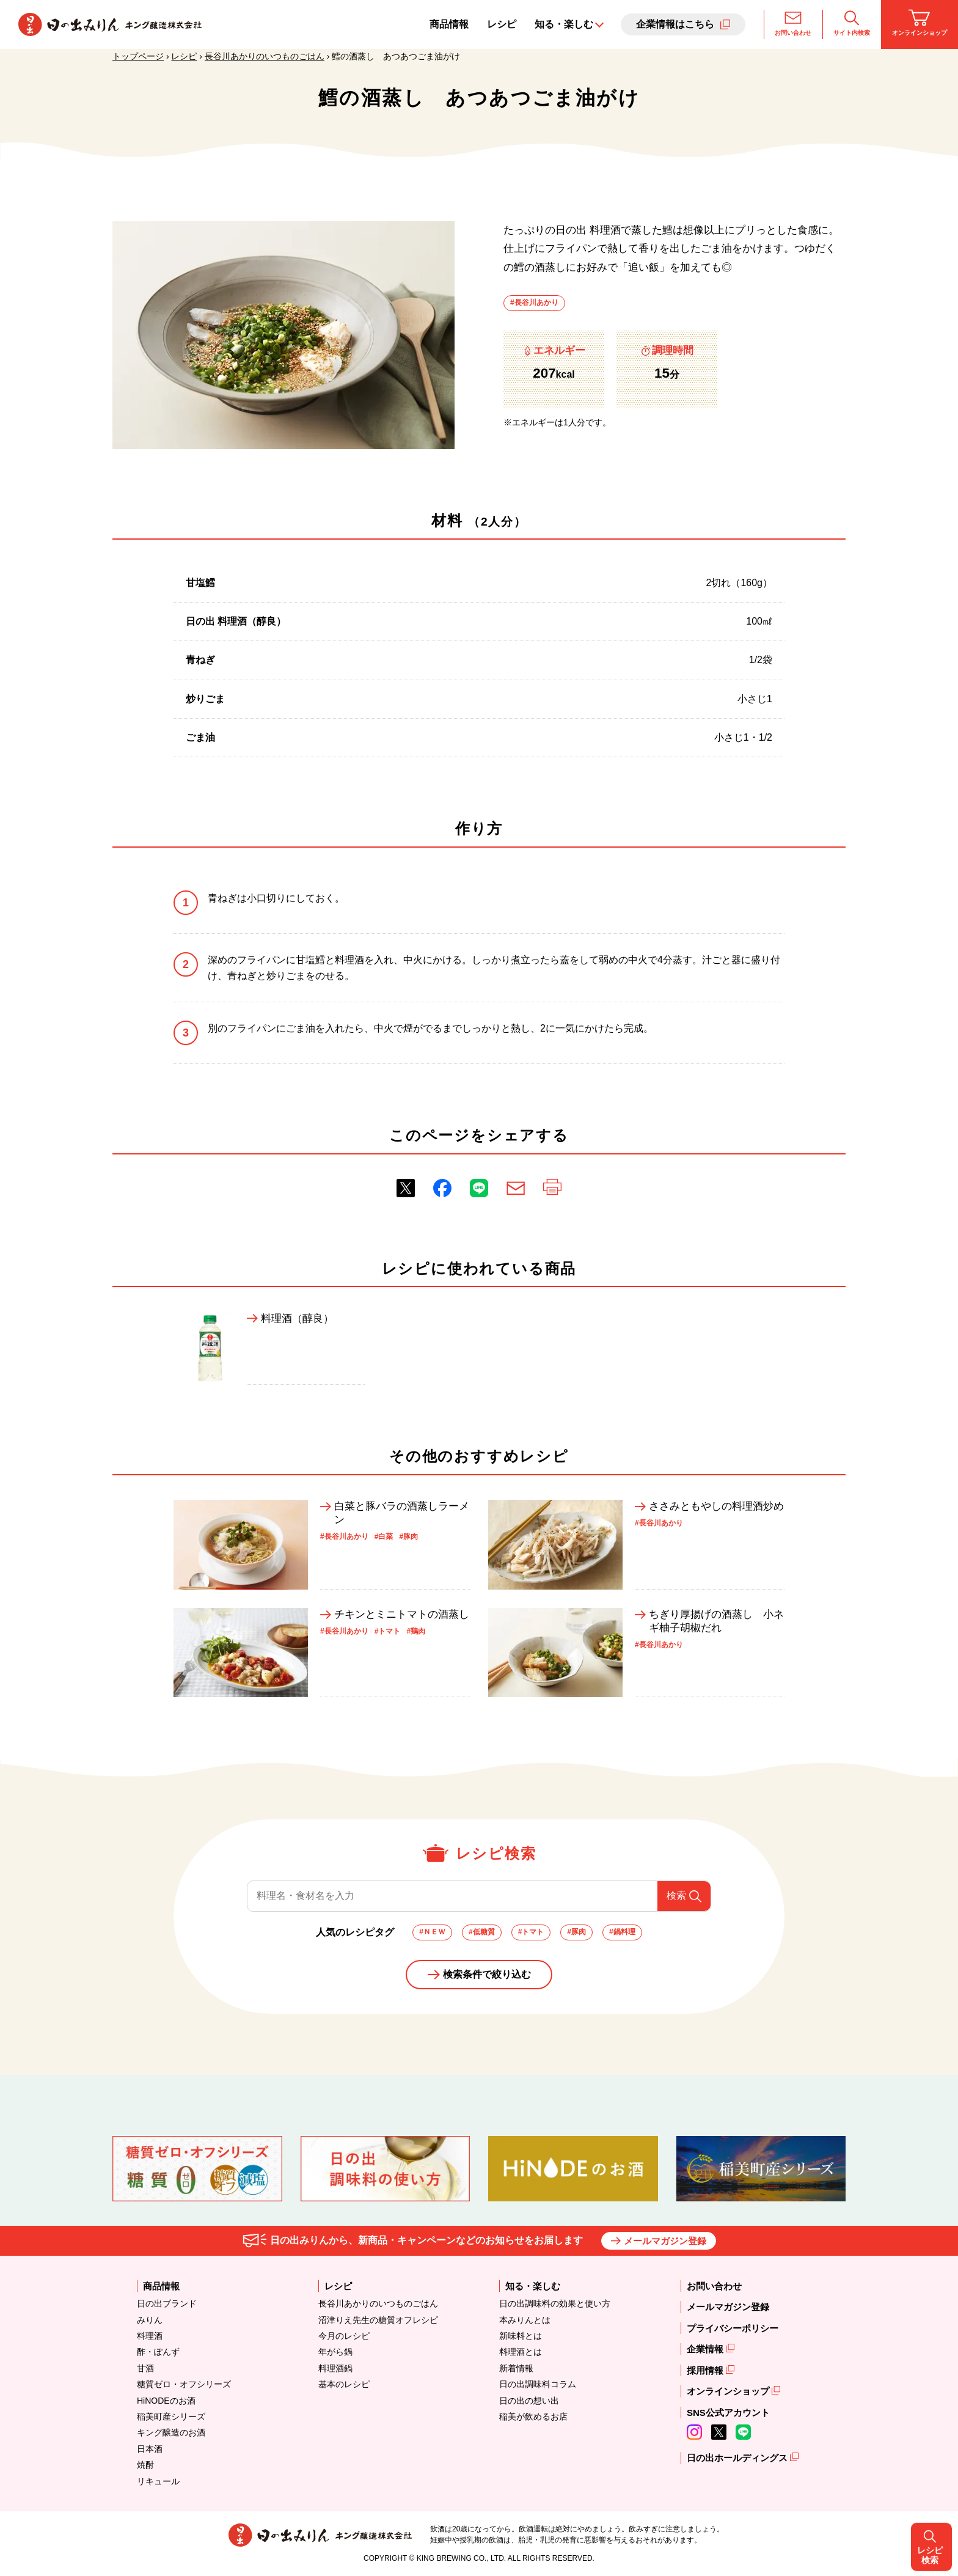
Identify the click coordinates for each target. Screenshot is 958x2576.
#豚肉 (576, 1932)
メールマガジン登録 (665, 2241)
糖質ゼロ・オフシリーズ (184, 2384)
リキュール (158, 2481)
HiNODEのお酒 (166, 2400)
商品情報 (449, 24)
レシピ (501, 24)
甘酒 (145, 2368)
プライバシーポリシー (732, 2328)
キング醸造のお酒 (171, 2432)
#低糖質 (482, 1932)
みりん (150, 2320)
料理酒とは (520, 2352)
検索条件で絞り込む (487, 1974)
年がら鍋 (335, 2352)
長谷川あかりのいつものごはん (264, 56)
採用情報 (706, 2370)
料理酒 (150, 2336)
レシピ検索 (934, 1288)
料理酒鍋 (335, 2368)
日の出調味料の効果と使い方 (554, 2303)
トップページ (138, 56)
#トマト (531, 1932)
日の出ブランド (167, 2303)
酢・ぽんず (158, 2352)
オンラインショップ (919, 22)
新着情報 (516, 2368)
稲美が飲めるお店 (533, 2416)
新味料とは (520, 2336)
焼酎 (145, 2465)
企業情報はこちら (675, 24)
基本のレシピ (344, 2384)
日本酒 (150, 2449)
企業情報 (706, 2349)
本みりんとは (524, 2320)
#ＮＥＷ (432, 1932)
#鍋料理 (622, 1932)
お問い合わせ (793, 22)
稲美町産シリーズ (171, 2416)
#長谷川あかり (534, 302)
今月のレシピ (344, 2336)
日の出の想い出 (529, 2400)
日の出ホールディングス (738, 2458)
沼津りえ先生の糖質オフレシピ (378, 2320)
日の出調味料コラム (537, 2384)
